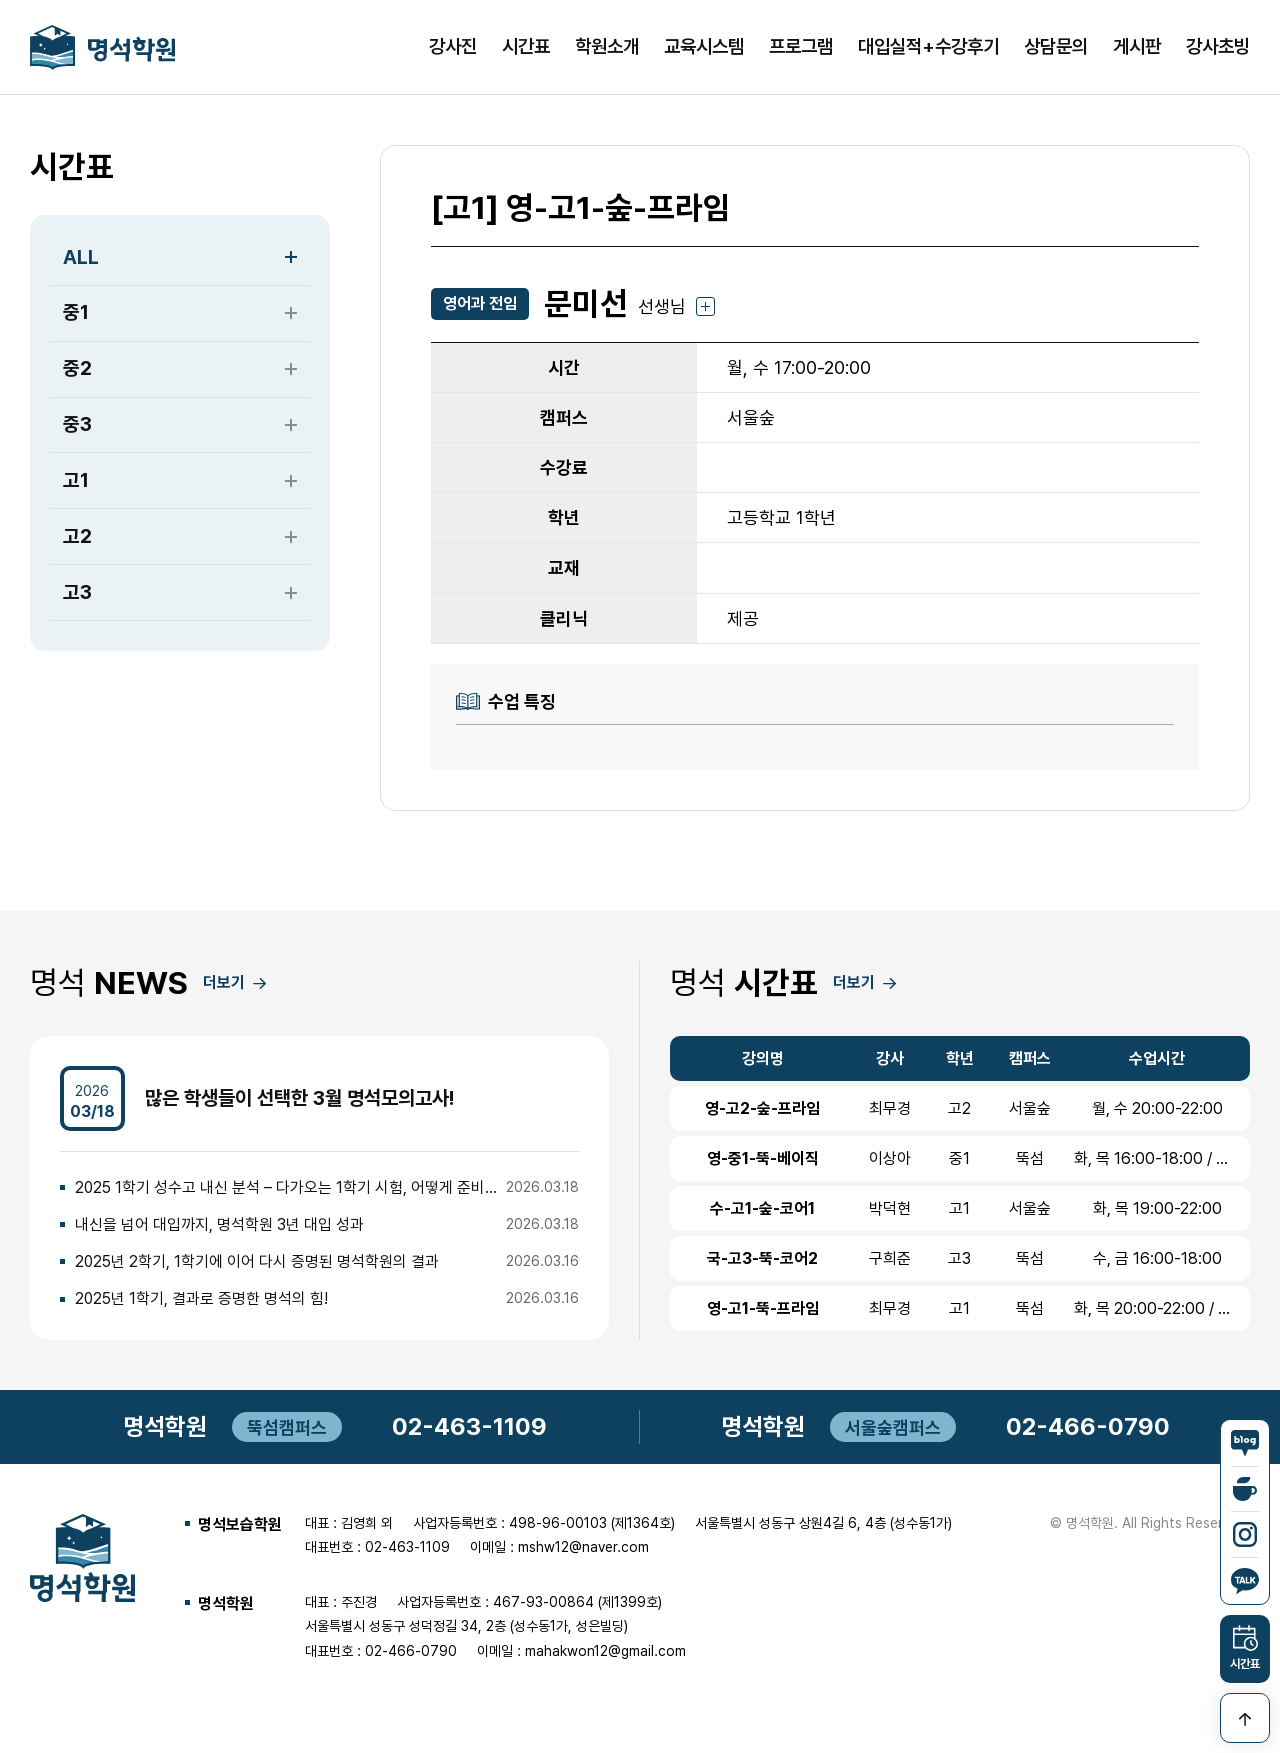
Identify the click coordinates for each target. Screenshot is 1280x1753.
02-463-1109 (469, 1432)
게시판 (1137, 48)
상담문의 (1056, 48)
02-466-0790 (1088, 1432)
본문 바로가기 (0, 0)
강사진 (453, 48)
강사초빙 (1218, 48)
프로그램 (801, 48)
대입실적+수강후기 (928, 48)
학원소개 (607, 48)
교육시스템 (704, 48)
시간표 (526, 48)
